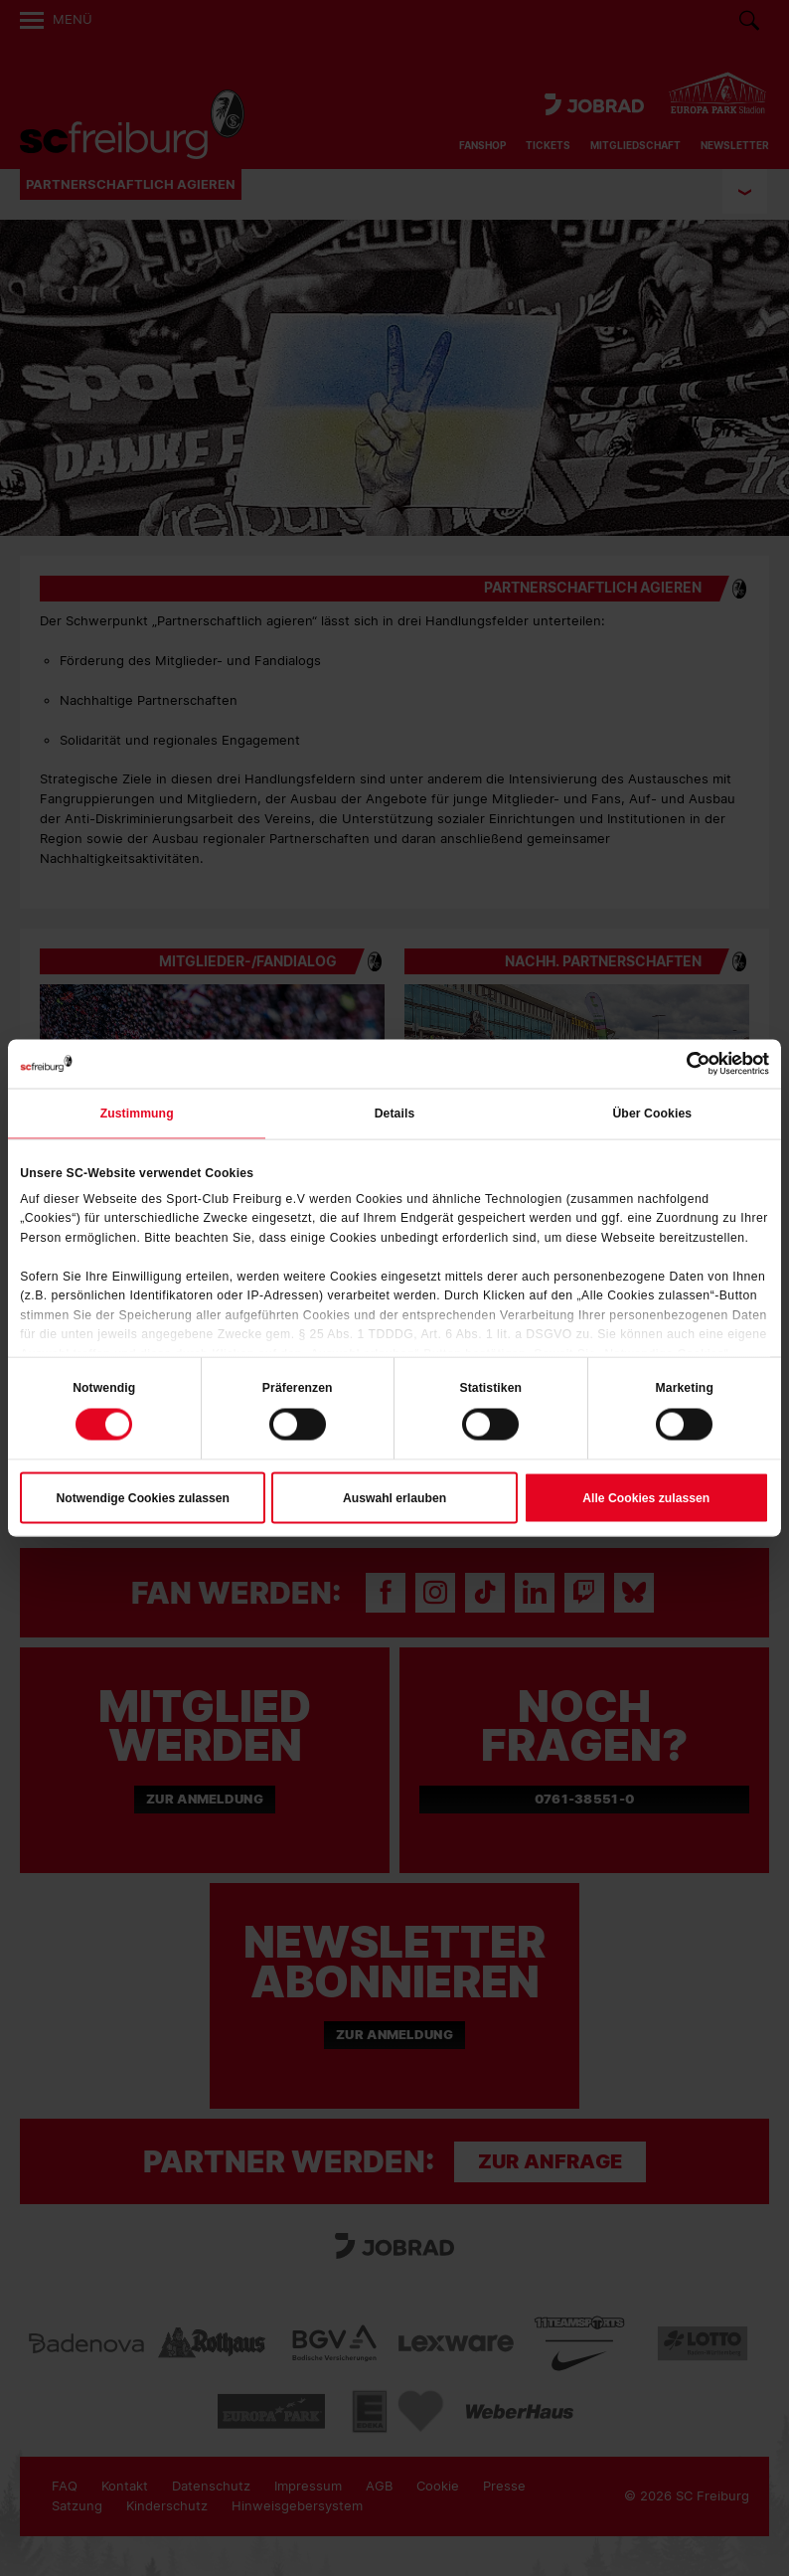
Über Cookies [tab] (652, 1113)
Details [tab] (395, 1113)
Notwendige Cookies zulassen (144, 1498)
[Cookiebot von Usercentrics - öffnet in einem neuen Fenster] (682, 1063)
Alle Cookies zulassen (646, 1498)
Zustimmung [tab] (137, 1113)
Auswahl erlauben (394, 1498)
